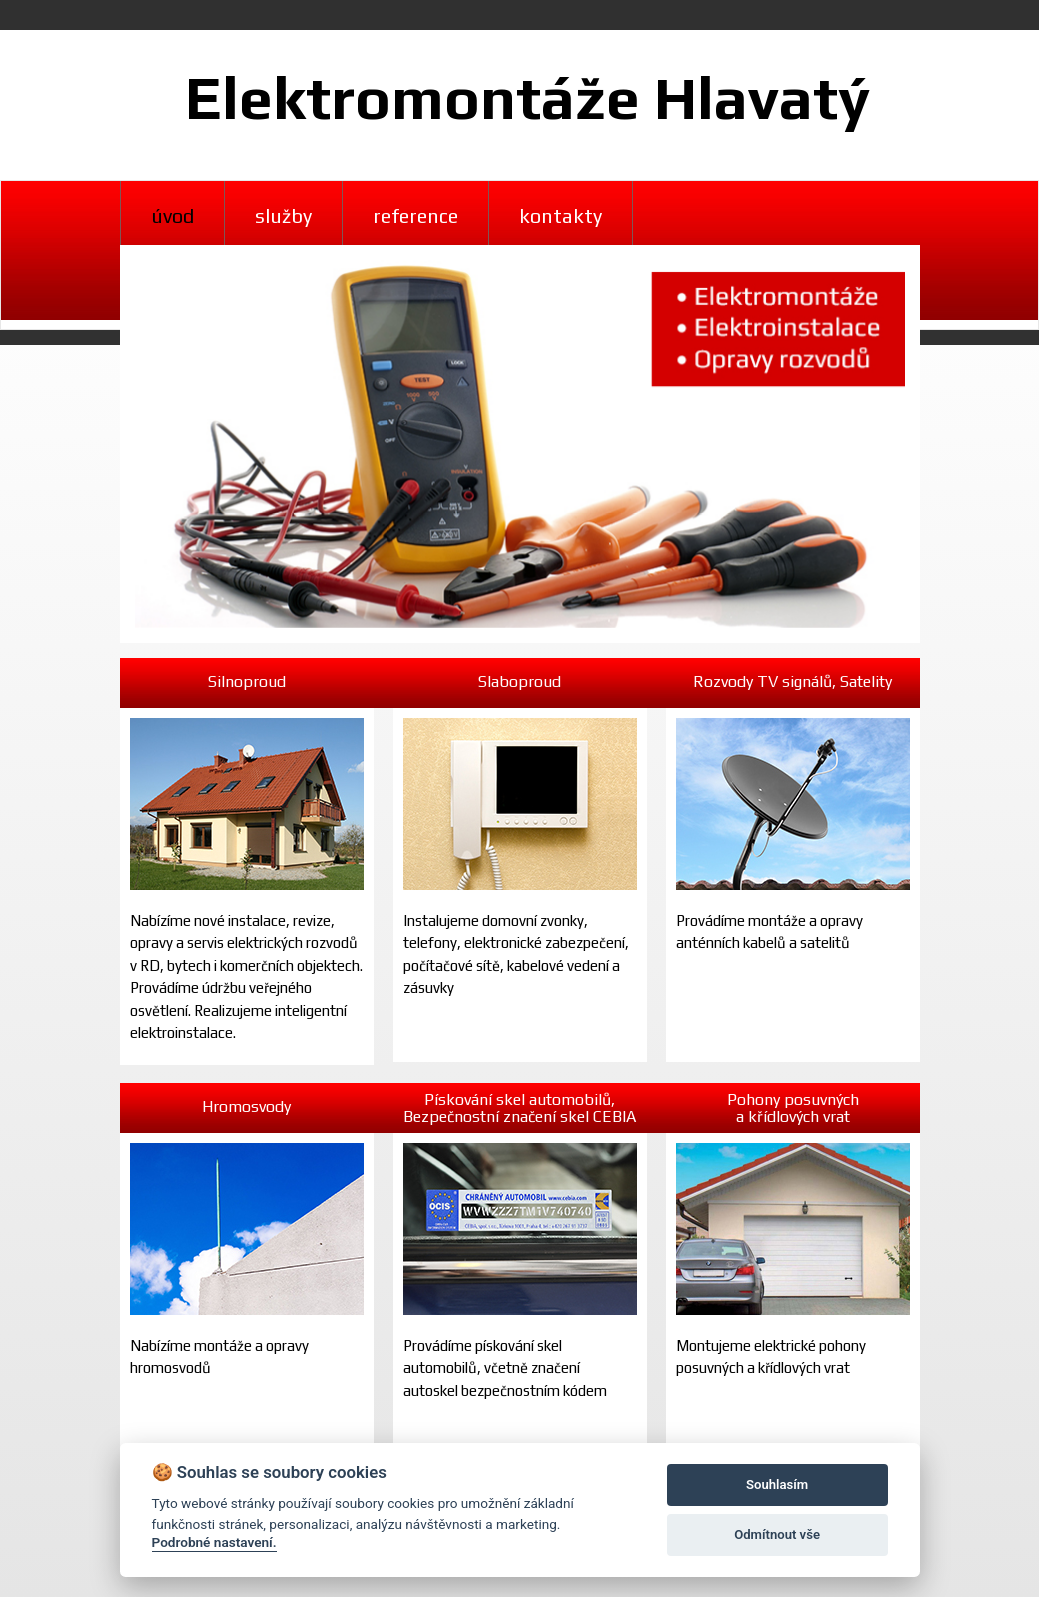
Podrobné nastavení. (214, 1542)
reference (415, 215)
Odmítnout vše (777, 1534)
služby (283, 215)
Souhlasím (777, 1484)
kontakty (560, 215)
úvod (172, 215)
